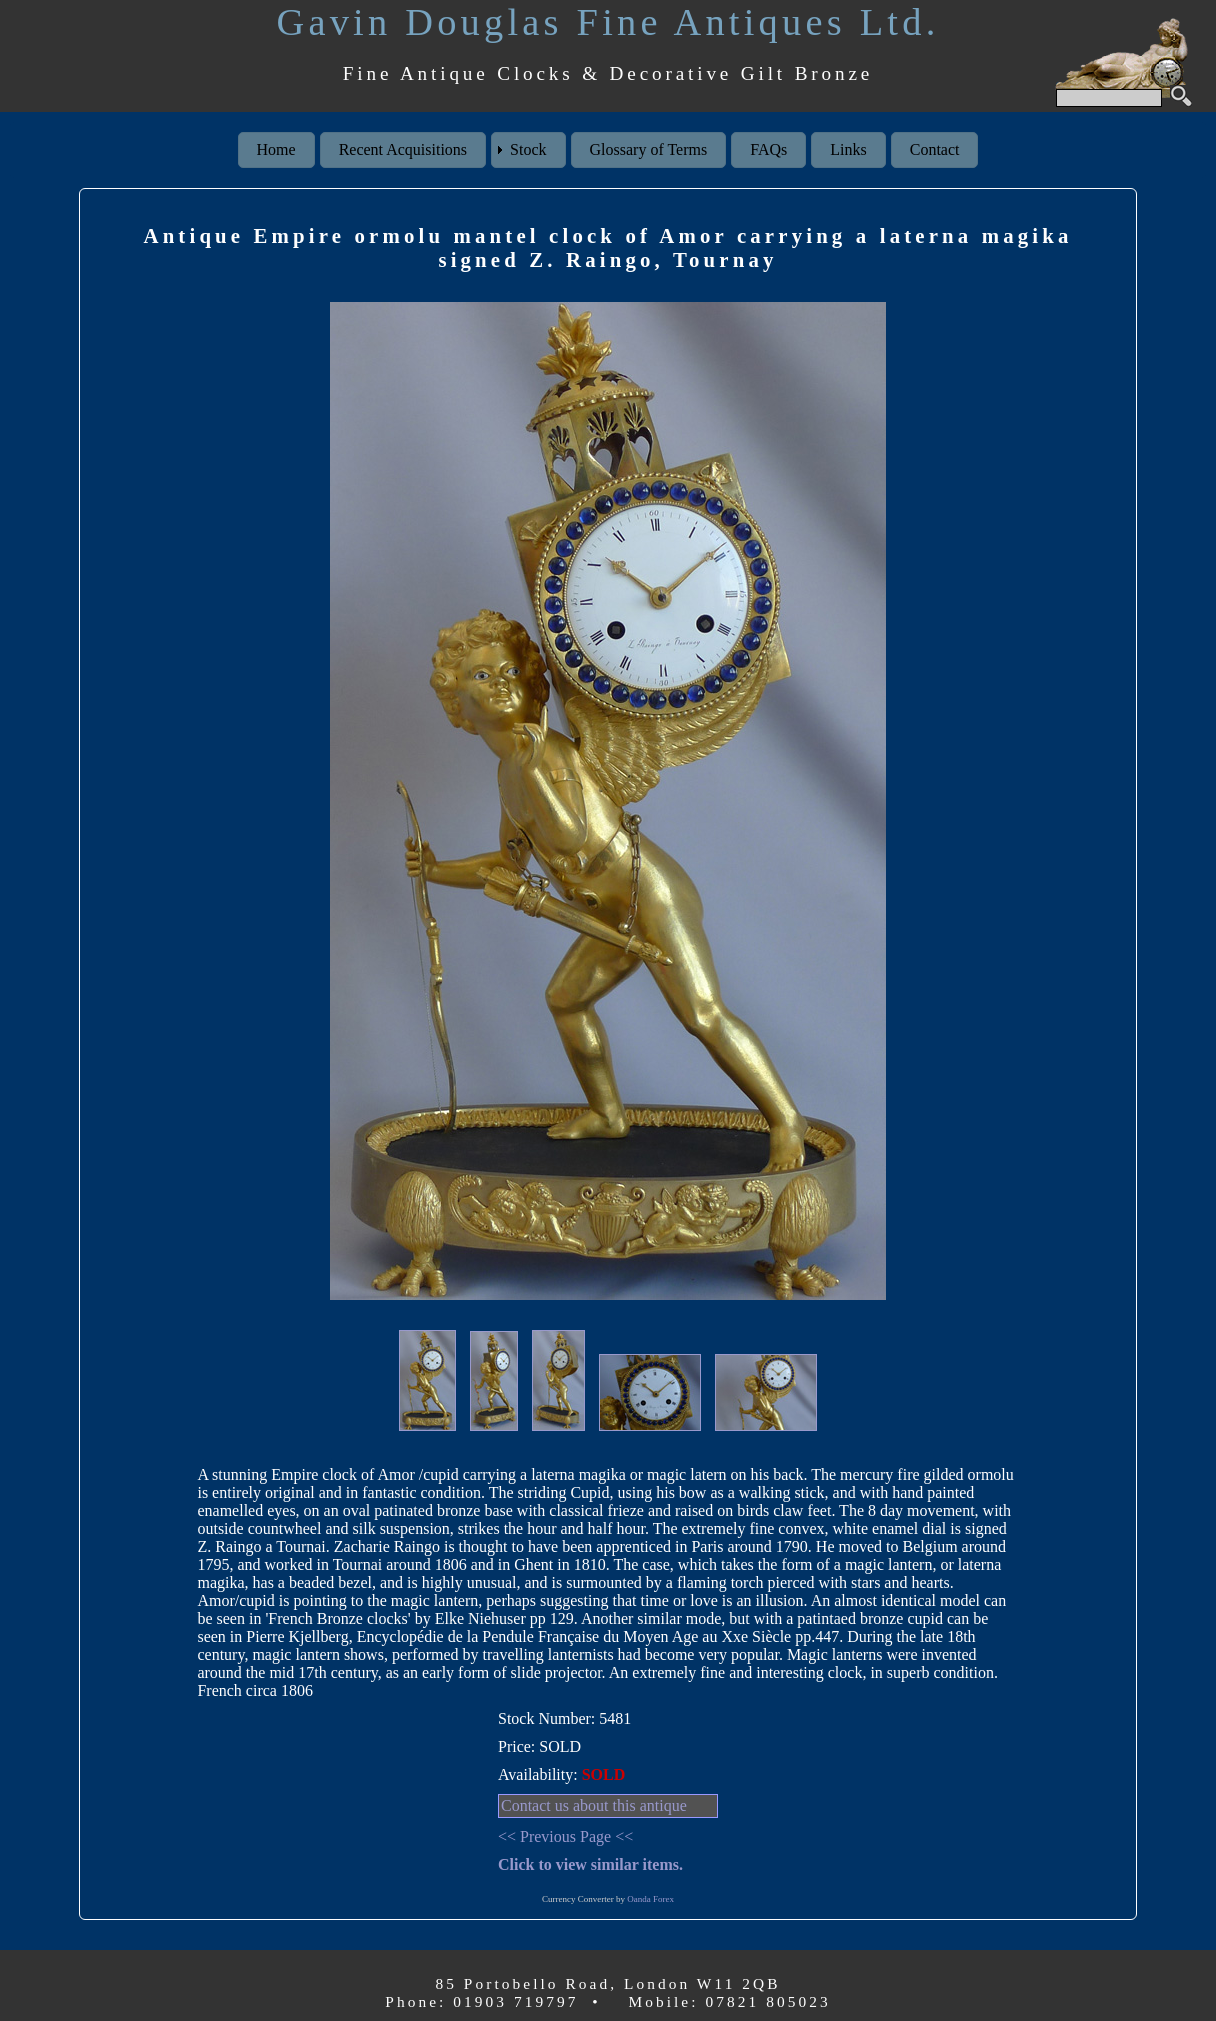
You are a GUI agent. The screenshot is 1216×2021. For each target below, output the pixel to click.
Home (276, 149)
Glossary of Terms (649, 149)
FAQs (768, 149)
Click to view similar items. (590, 1864)
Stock (528, 149)
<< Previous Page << (565, 1836)
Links (848, 149)
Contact (935, 149)
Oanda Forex (650, 1899)
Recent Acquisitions (403, 149)
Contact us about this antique (594, 1805)
